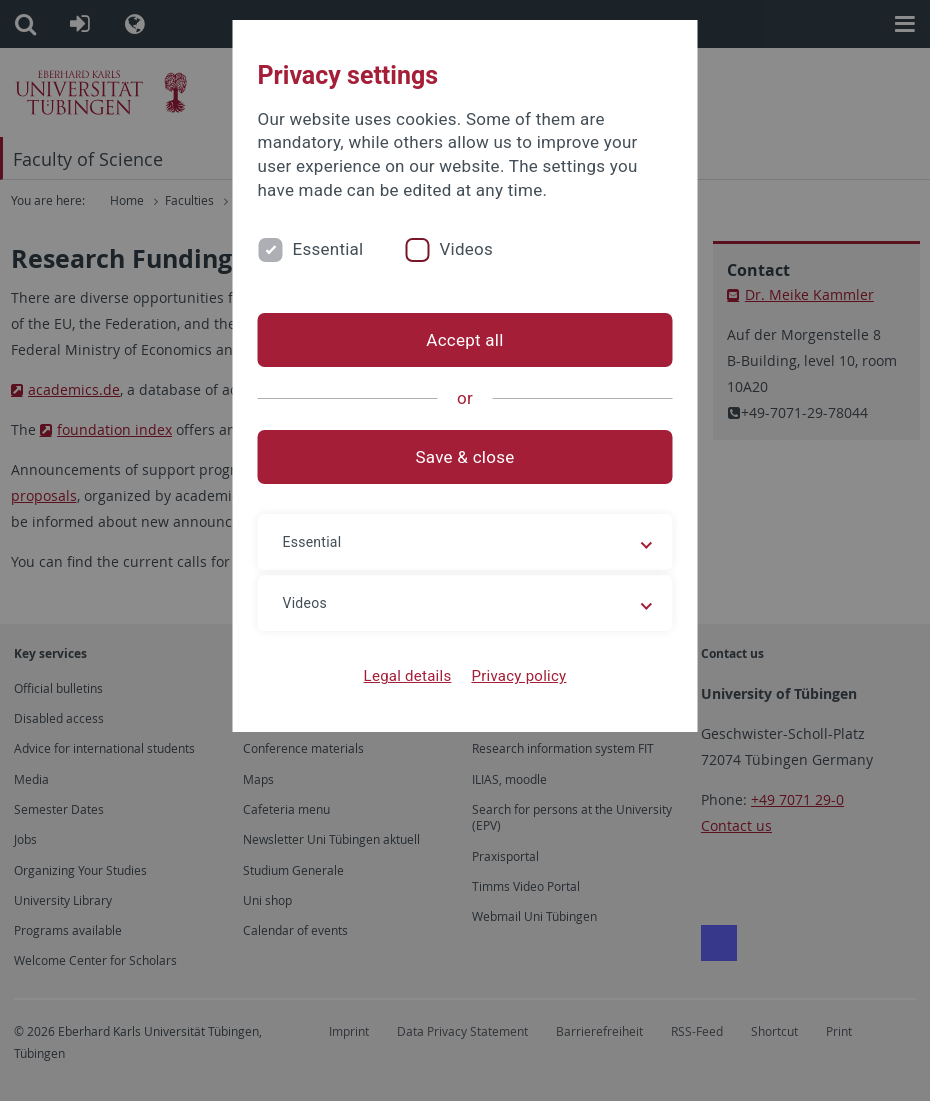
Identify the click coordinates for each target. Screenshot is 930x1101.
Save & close (465, 457)
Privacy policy (518, 676)
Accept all (464, 340)
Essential (328, 249)
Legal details (408, 676)
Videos (466, 249)
